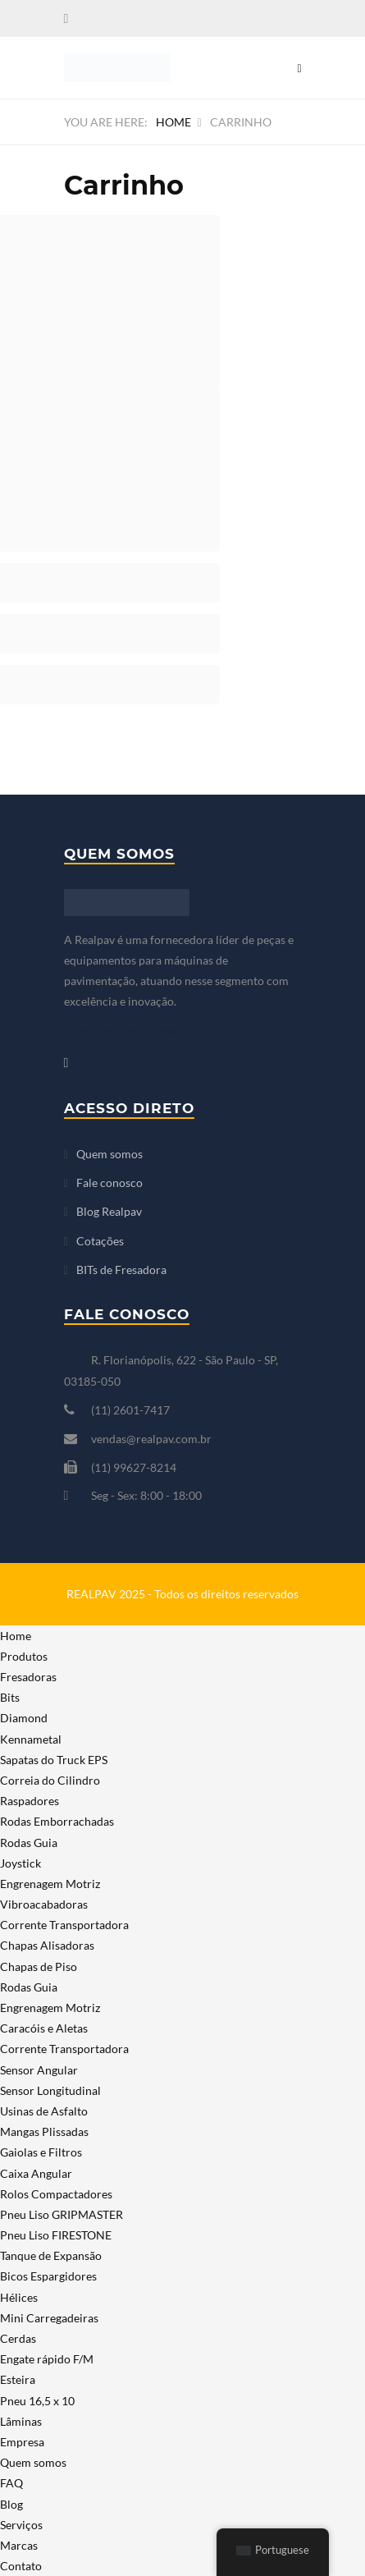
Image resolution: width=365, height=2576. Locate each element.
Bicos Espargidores (48, 2276)
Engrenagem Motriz (50, 1884)
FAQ (11, 2483)
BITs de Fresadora (121, 1270)
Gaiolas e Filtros (41, 2152)
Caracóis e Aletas (44, 2028)
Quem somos (109, 1154)
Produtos (24, 1656)
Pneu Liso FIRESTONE (56, 2235)
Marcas (19, 2545)
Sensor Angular (39, 2070)
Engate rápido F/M (47, 2359)
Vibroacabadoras (44, 1904)
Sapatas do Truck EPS (53, 1760)
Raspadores (29, 1801)
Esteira (17, 2379)
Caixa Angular (36, 2173)
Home (173, 122)
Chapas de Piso (38, 1966)
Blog (11, 2504)
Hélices (19, 2297)
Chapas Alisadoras (47, 1945)
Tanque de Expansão (51, 2255)
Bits (10, 1697)
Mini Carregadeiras (49, 2318)
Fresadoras (28, 1677)
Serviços (21, 2525)
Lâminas (21, 2421)
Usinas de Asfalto (44, 2111)
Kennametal (31, 1739)
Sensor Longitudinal (50, 2090)
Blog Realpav (109, 1211)
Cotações (100, 1241)
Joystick (20, 1863)
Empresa (22, 2442)
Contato (21, 2566)
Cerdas (18, 2338)
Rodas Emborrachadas (57, 1821)
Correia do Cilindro (50, 1780)
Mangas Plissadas (44, 2131)
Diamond (24, 1718)
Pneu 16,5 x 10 (37, 2401)
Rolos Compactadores (56, 2194)
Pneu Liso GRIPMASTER (61, 2214)
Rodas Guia (28, 1842)
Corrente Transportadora (64, 1925)
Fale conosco (109, 1182)
